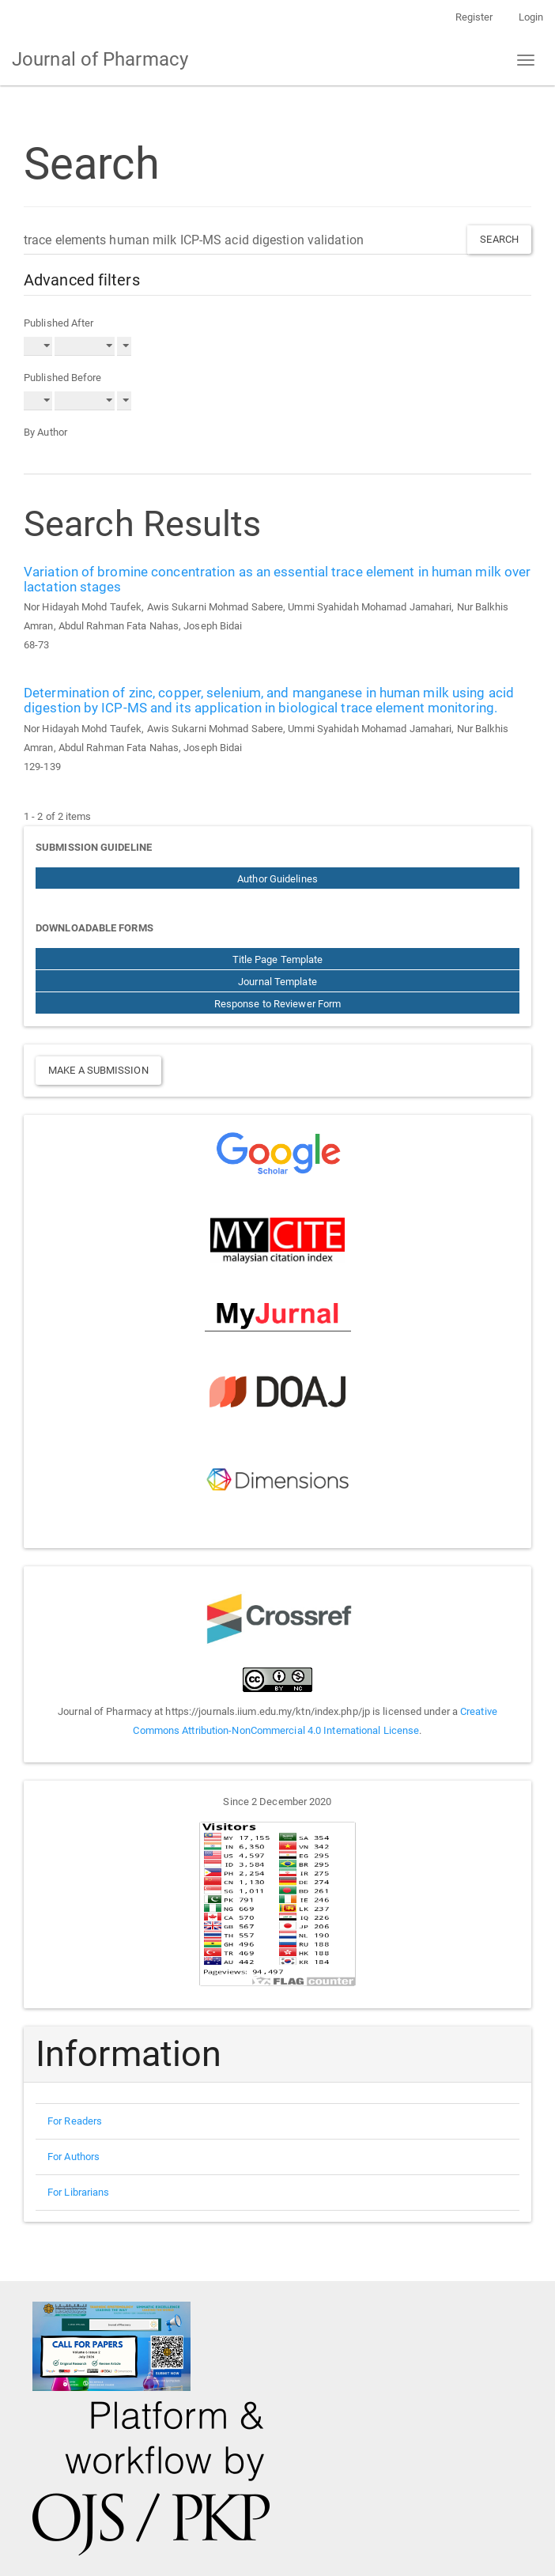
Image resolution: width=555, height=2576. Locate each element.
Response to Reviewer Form (278, 1004)
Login (531, 17)
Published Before (63, 377)
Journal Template (277, 982)
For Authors (73, 2156)
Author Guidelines (277, 879)
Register (474, 17)
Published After (59, 323)
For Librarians (78, 2192)
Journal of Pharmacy (100, 59)
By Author (45, 432)
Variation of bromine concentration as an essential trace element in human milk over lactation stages (277, 579)
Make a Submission (98, 1070)
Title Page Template (277, 959)
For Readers (74, 2121)
